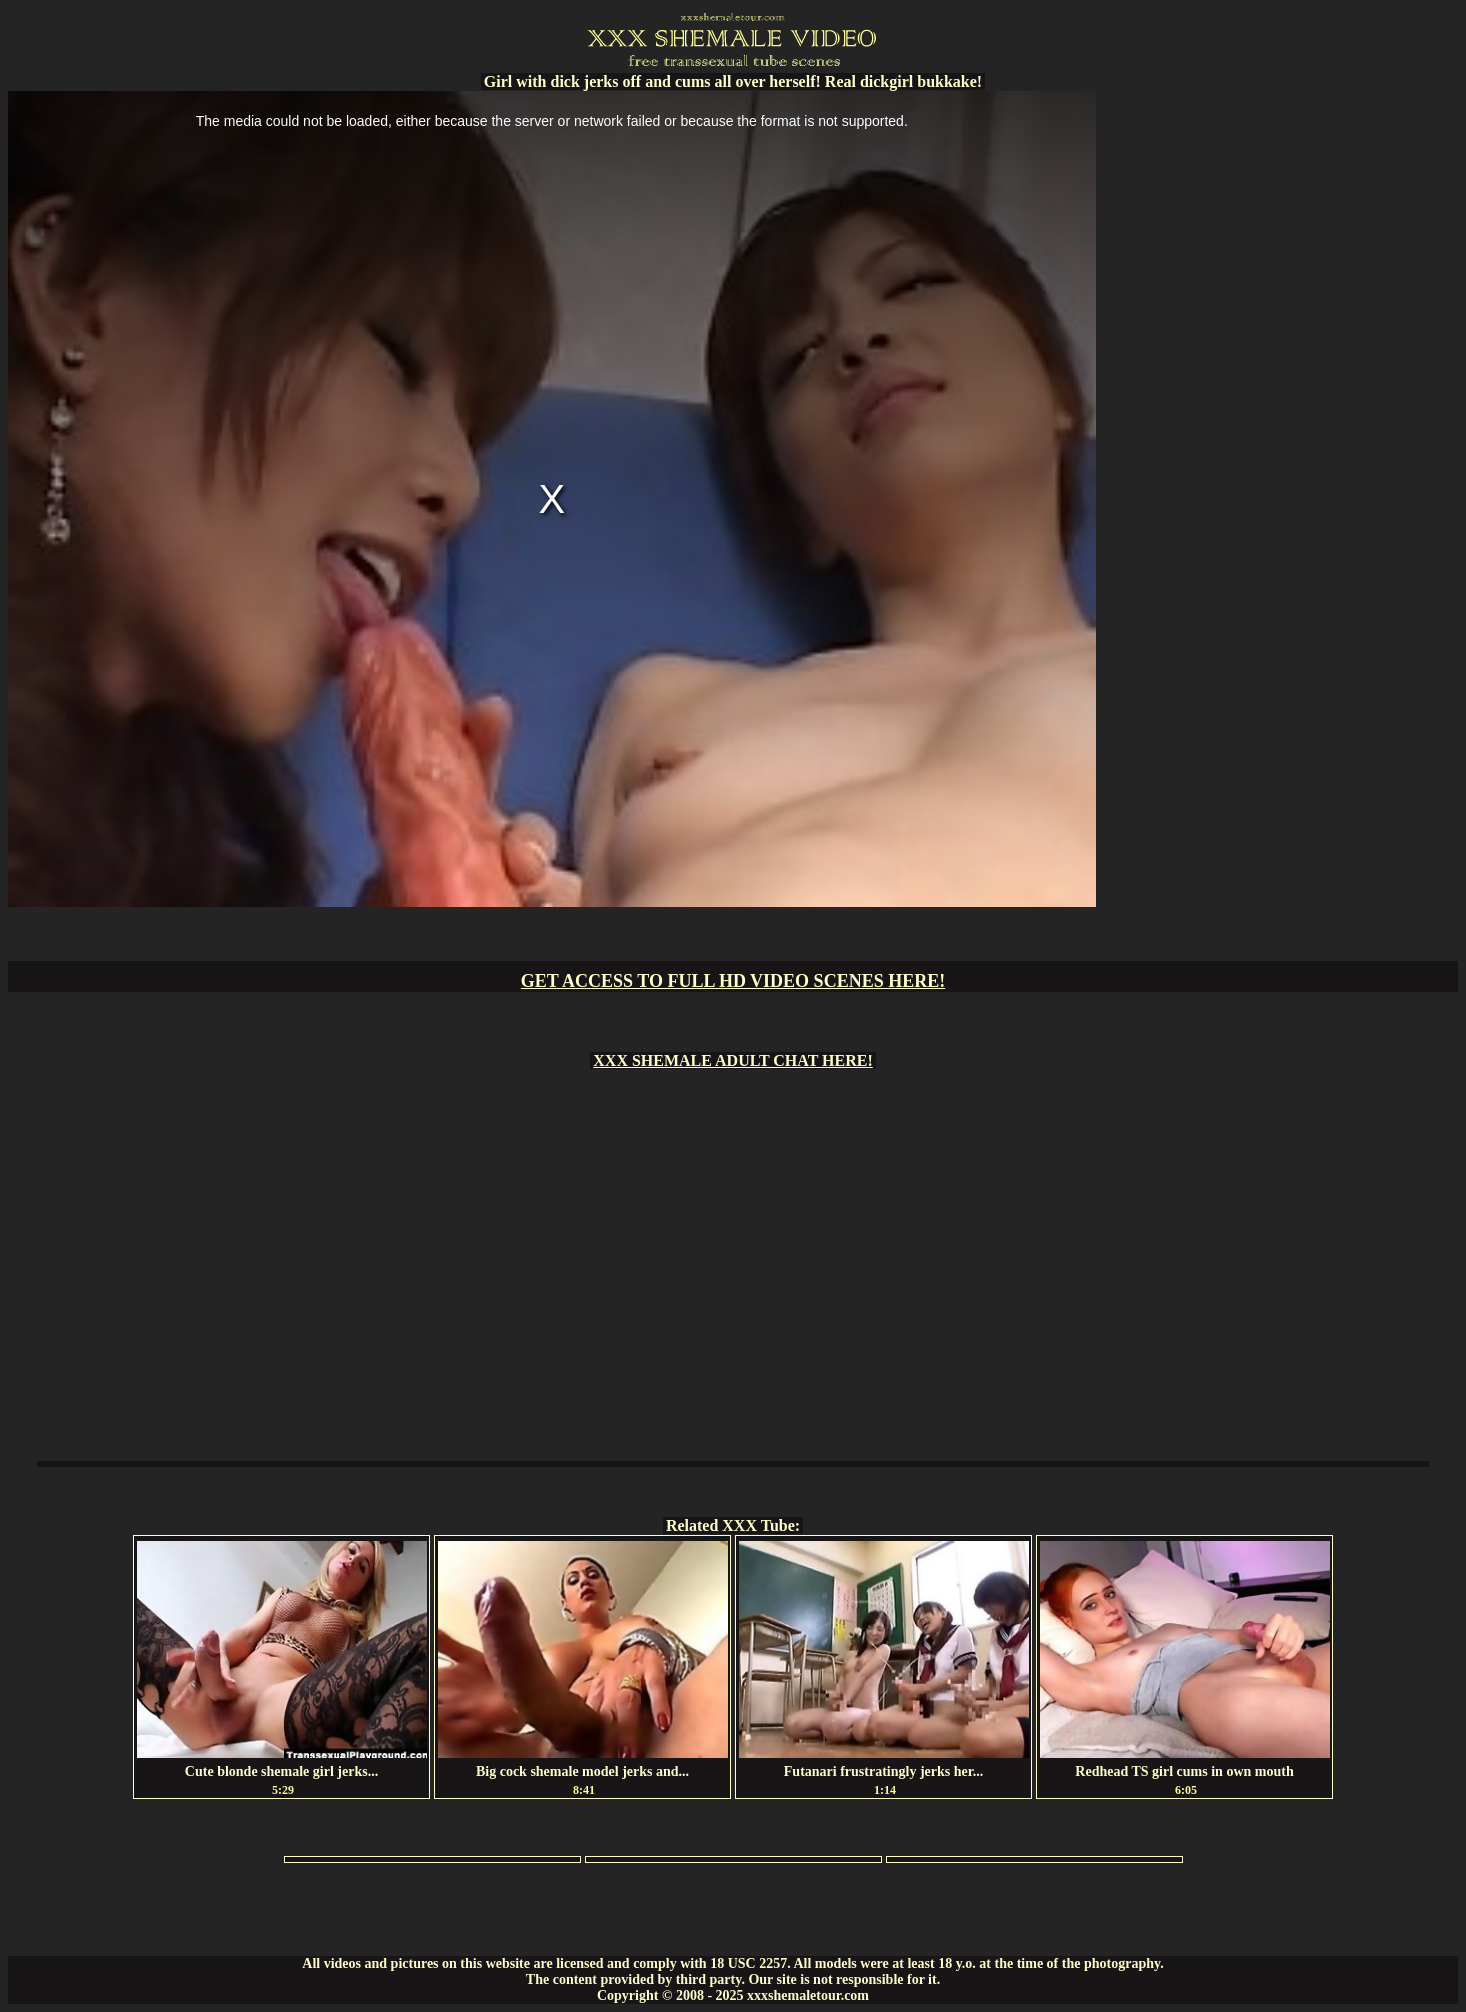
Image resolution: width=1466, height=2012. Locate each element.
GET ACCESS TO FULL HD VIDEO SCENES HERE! (733, 981)
